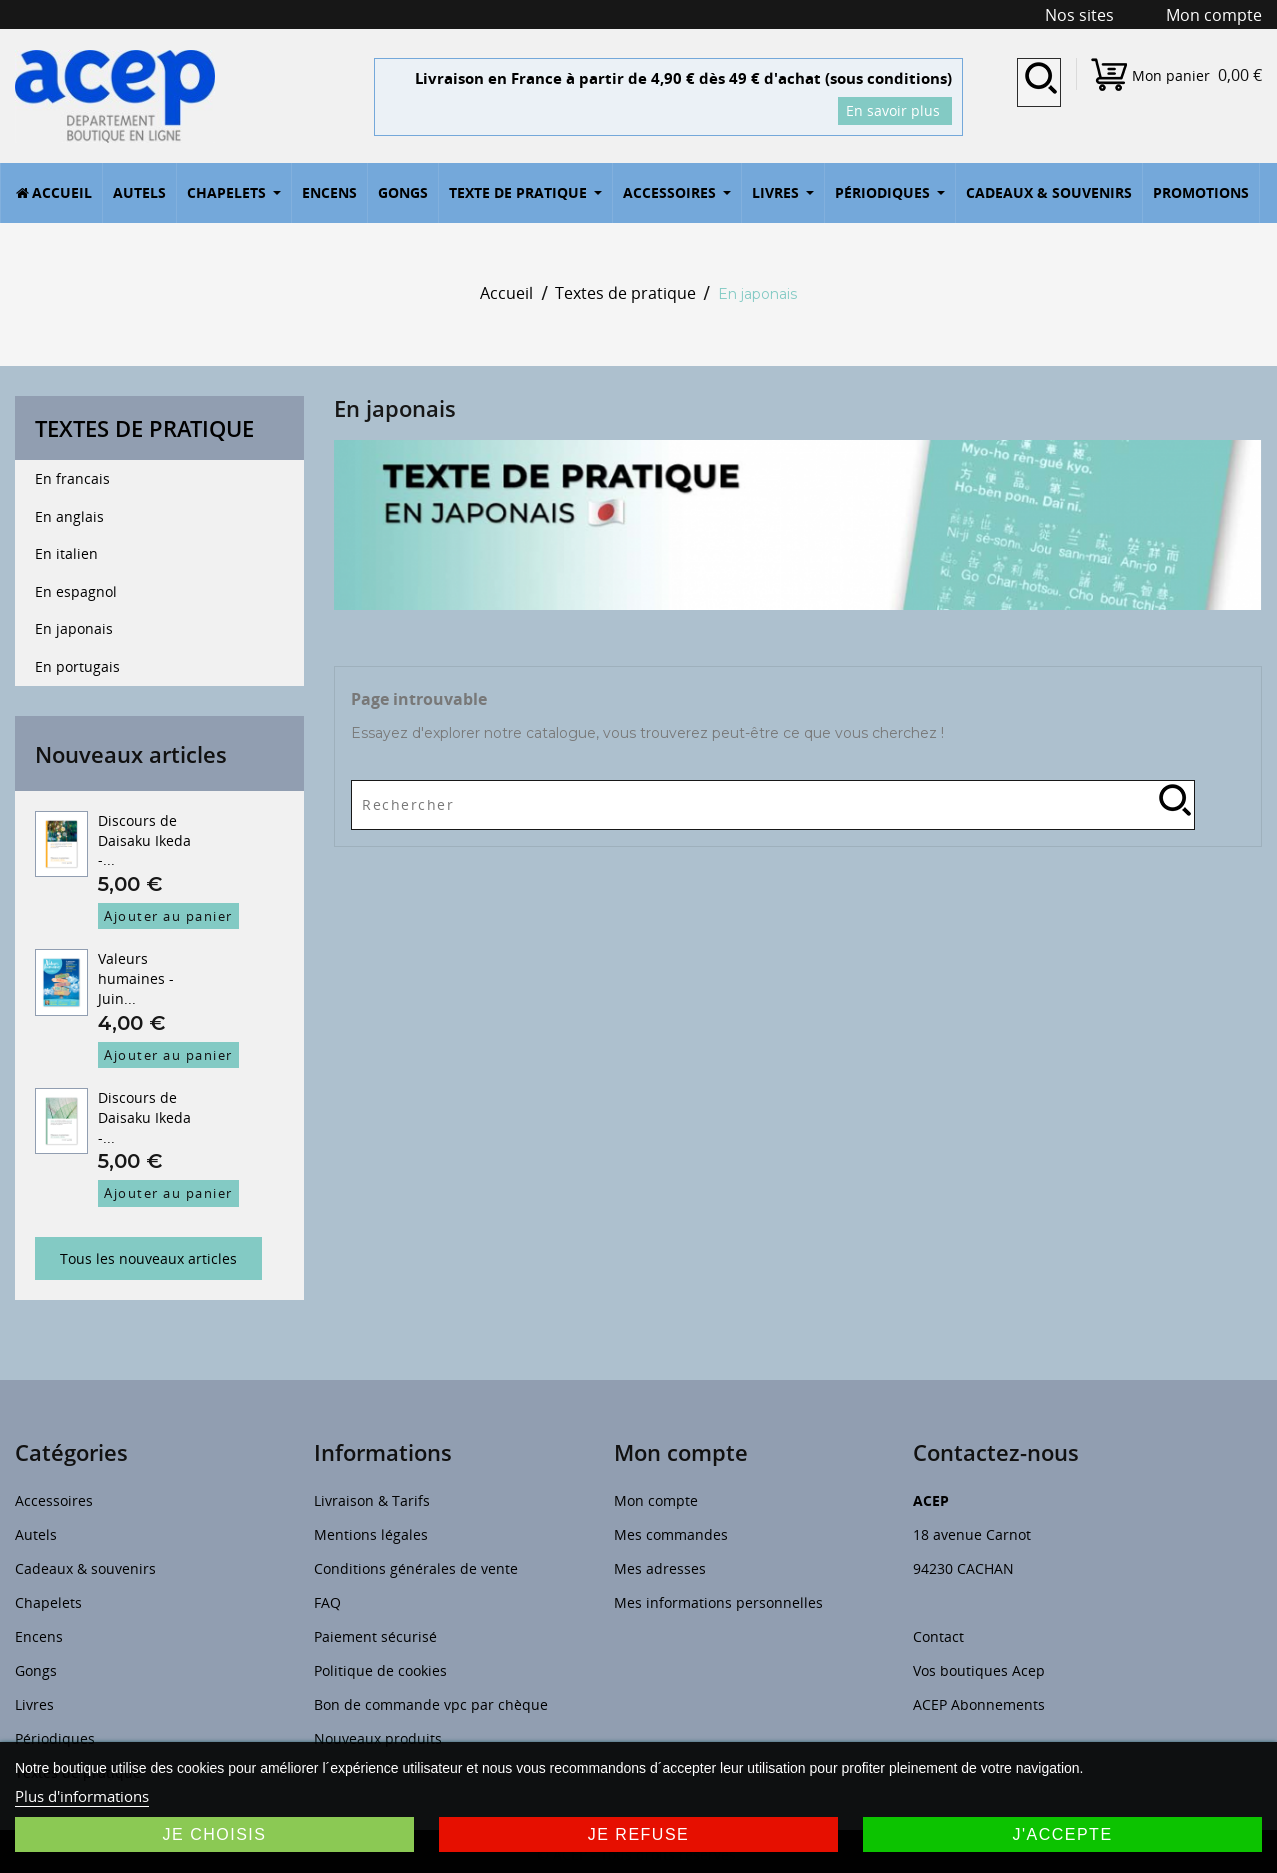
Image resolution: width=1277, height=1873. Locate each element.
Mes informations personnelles (718, 1602)
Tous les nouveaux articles (148, 1258)
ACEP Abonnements (979, 1704)
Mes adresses (660, 1568)
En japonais (74, 628)
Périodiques (55, 1738)
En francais (72, 478)
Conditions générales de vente (416, 1568)
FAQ (327, 1602)
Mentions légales (371, 1534)
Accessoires (54, 1500)
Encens (39, 1636)
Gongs (36, 1670)
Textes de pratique (144, 428)
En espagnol (76, 591)
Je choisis (215, 1834)
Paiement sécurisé (375, 1636)
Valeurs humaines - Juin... (136, 978)
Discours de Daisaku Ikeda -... (144, 840)
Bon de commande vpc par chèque (431, 1704)
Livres (34, 1704)
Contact (938, 1636)
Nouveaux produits (378, 1738)
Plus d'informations (82, 1796)
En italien (66, 553)
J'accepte (1062, 1834)
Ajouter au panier (168, 916)
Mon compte (656, 1500)
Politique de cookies (380, 1670)
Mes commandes (671, 1534)
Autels (36, 1534)
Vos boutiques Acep (979, 1670)
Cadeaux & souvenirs (85, 1568)
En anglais (69, 516)
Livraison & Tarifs (372, 1500)
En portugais (77, 666)
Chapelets (48, 1602)
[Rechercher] (773, 800)
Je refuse (639, 1834)
